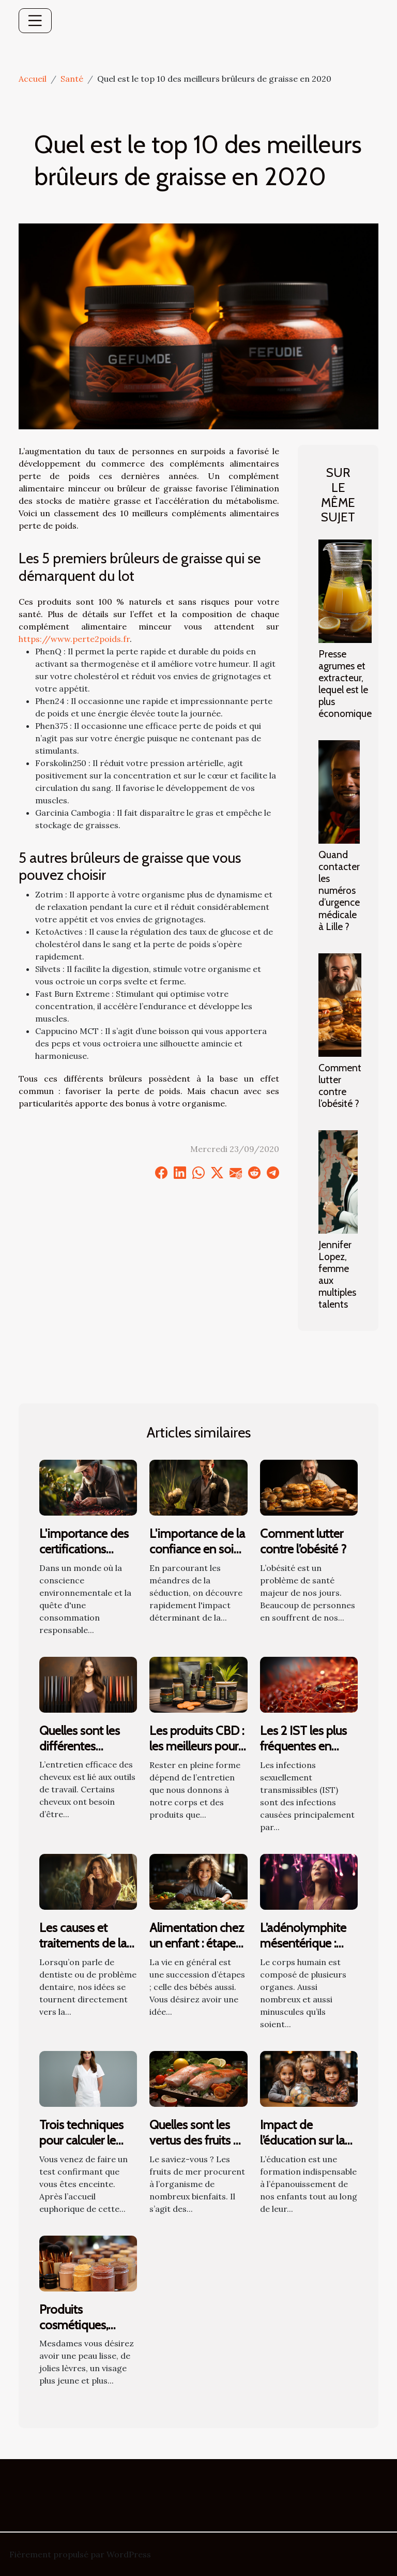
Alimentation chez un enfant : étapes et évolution (196, 1943)
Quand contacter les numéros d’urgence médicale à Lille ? (339, 890)
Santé (71, 78)
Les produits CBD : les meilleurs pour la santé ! (196, 1746)
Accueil (33, 78)
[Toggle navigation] (35, 20)
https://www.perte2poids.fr (74, 639)
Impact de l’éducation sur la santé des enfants (306, 2140)
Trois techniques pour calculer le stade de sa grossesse (81, 2148)
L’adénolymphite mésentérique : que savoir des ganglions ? (303, 1951)
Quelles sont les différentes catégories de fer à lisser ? (86, 1754)
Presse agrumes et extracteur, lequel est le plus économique (345, 684)
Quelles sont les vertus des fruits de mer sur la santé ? (198, 2140)
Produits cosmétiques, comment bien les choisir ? (85, 2333)
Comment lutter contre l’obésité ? (339, 1085)
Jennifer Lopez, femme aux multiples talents (337, 1274)
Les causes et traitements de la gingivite (83, 1943)
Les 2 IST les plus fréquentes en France (303, 1746)
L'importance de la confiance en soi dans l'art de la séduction (197, 1557)
